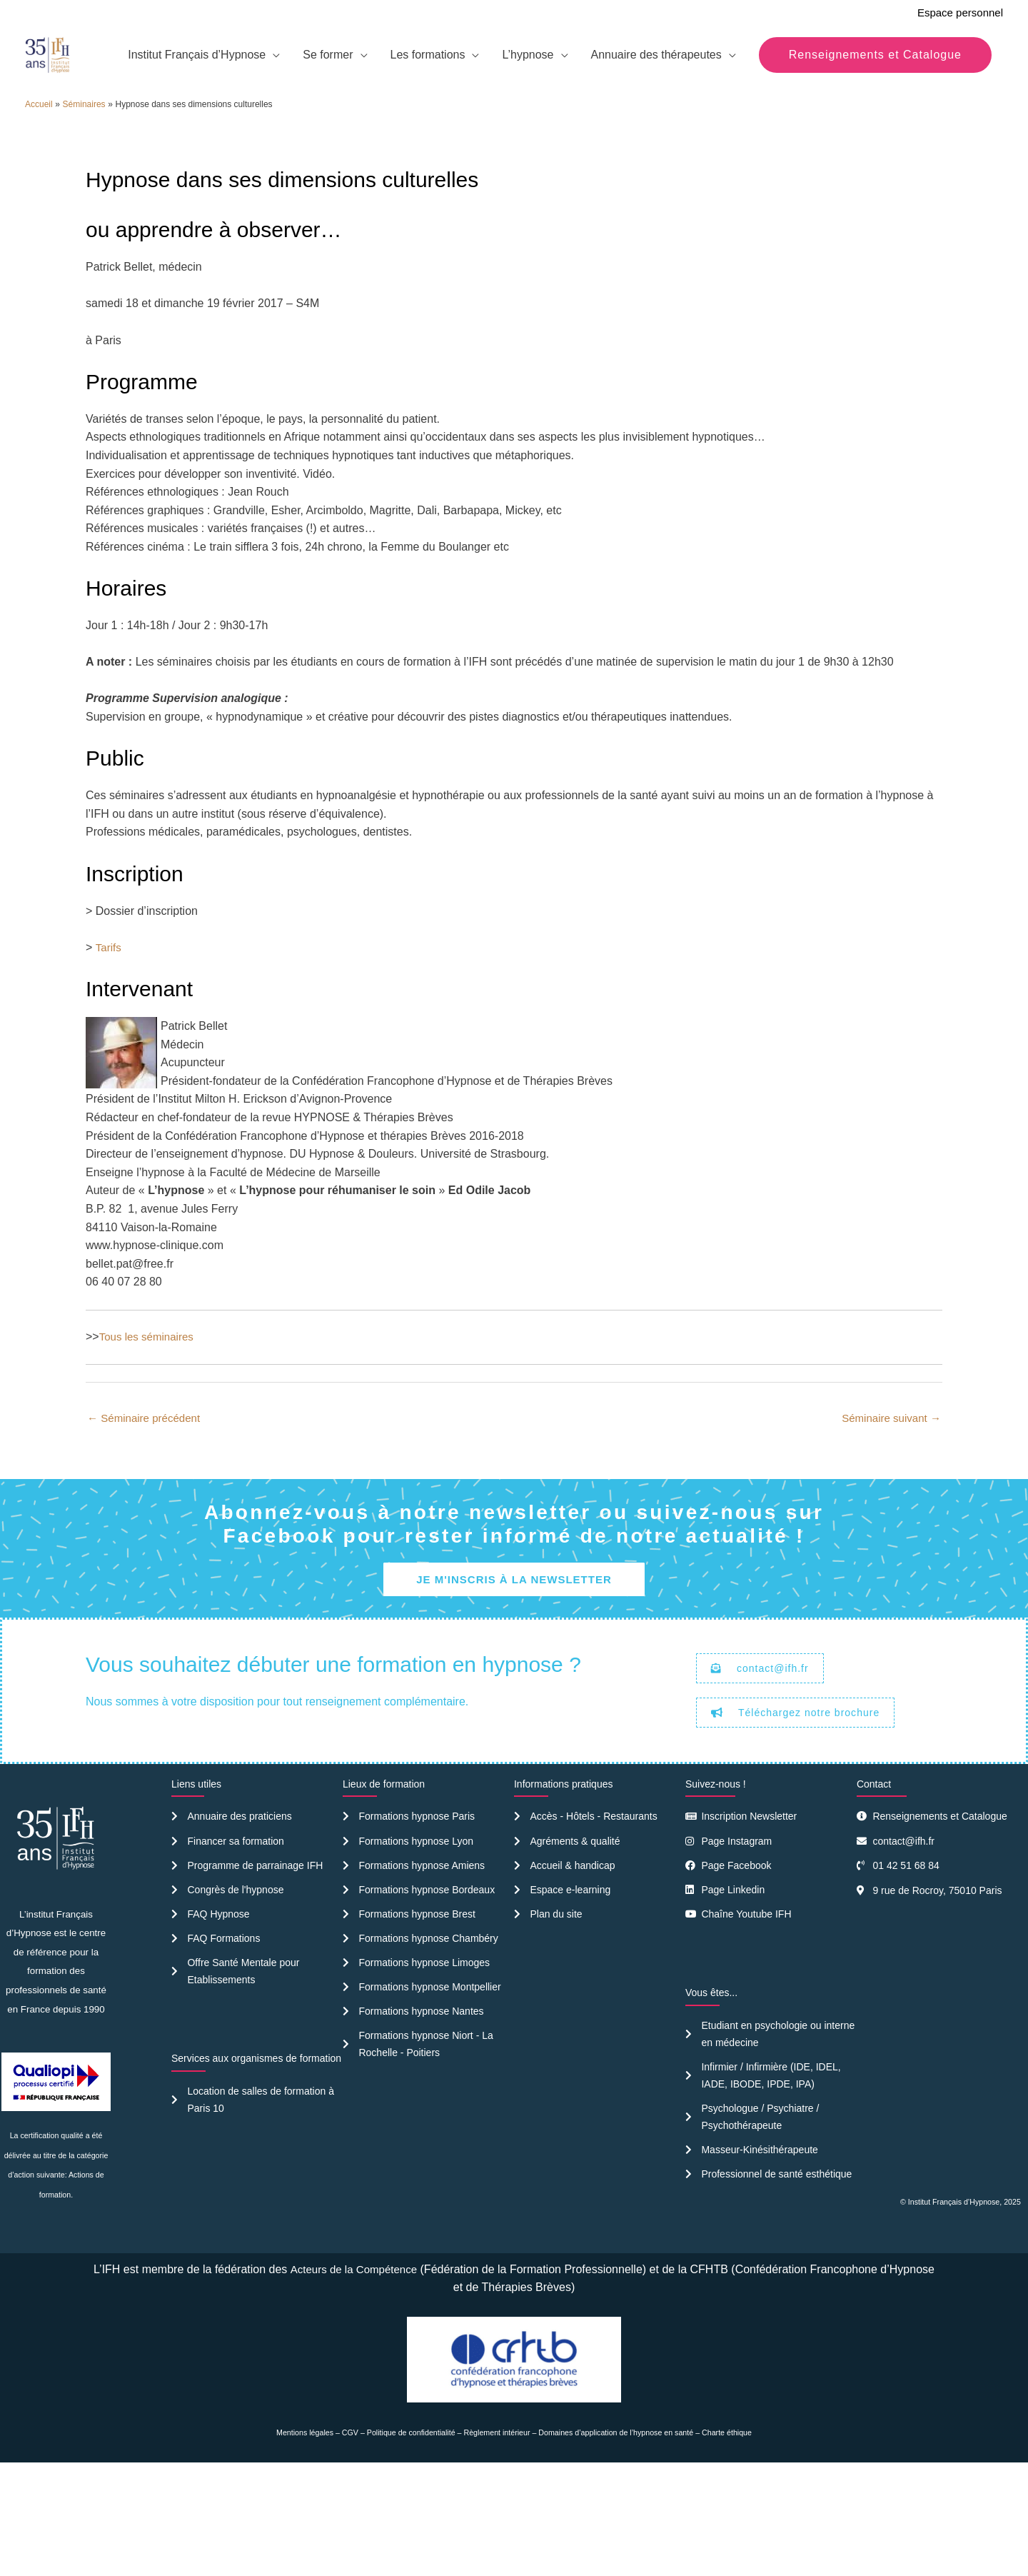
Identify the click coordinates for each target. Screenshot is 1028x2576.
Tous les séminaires (149, 1433)
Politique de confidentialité (411, 2539)
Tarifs (109, 1044)
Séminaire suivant (888, 1515)
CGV (350, 2539)
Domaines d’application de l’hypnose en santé (615, 2539)
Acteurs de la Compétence (382, 2376)
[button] (875, 154)
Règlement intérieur (497, 2539)
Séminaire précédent (147, 1515)
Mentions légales (304, 2539)
